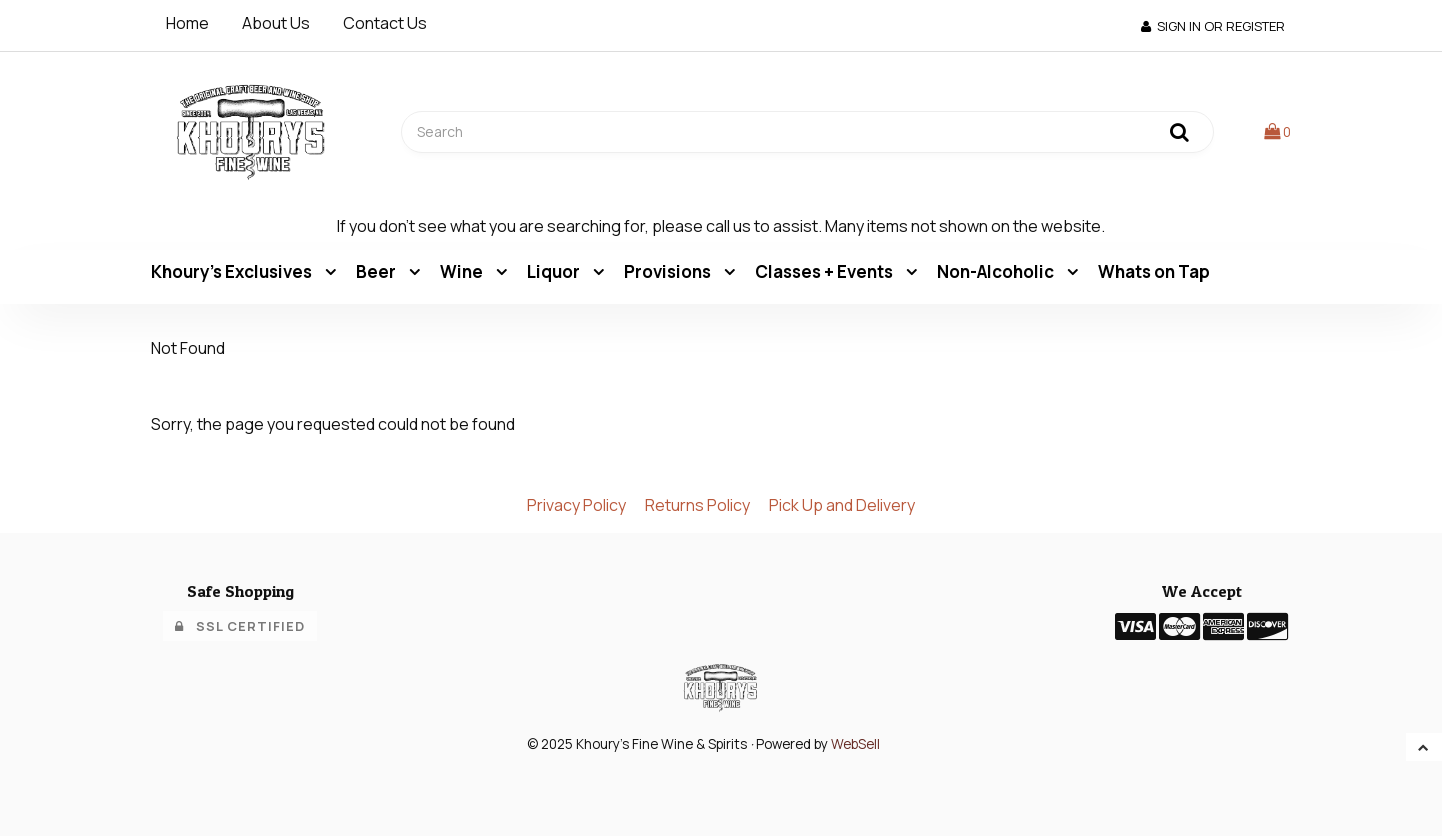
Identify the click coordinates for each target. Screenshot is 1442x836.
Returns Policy (697, 505)
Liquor (555, 271)
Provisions (669, 271)
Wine (463, 271)
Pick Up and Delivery (842, 505)
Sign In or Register (1213, 26)
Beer (377, 271)
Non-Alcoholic (997, 271)
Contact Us (385, 23)
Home (187, 23)
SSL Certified (240, 626)
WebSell (855, 744)
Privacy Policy (576, 505)
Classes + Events (825, 271)
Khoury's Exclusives (233, 271)
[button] (1277, 131)
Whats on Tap (1154, 271)
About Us (276, 23)
